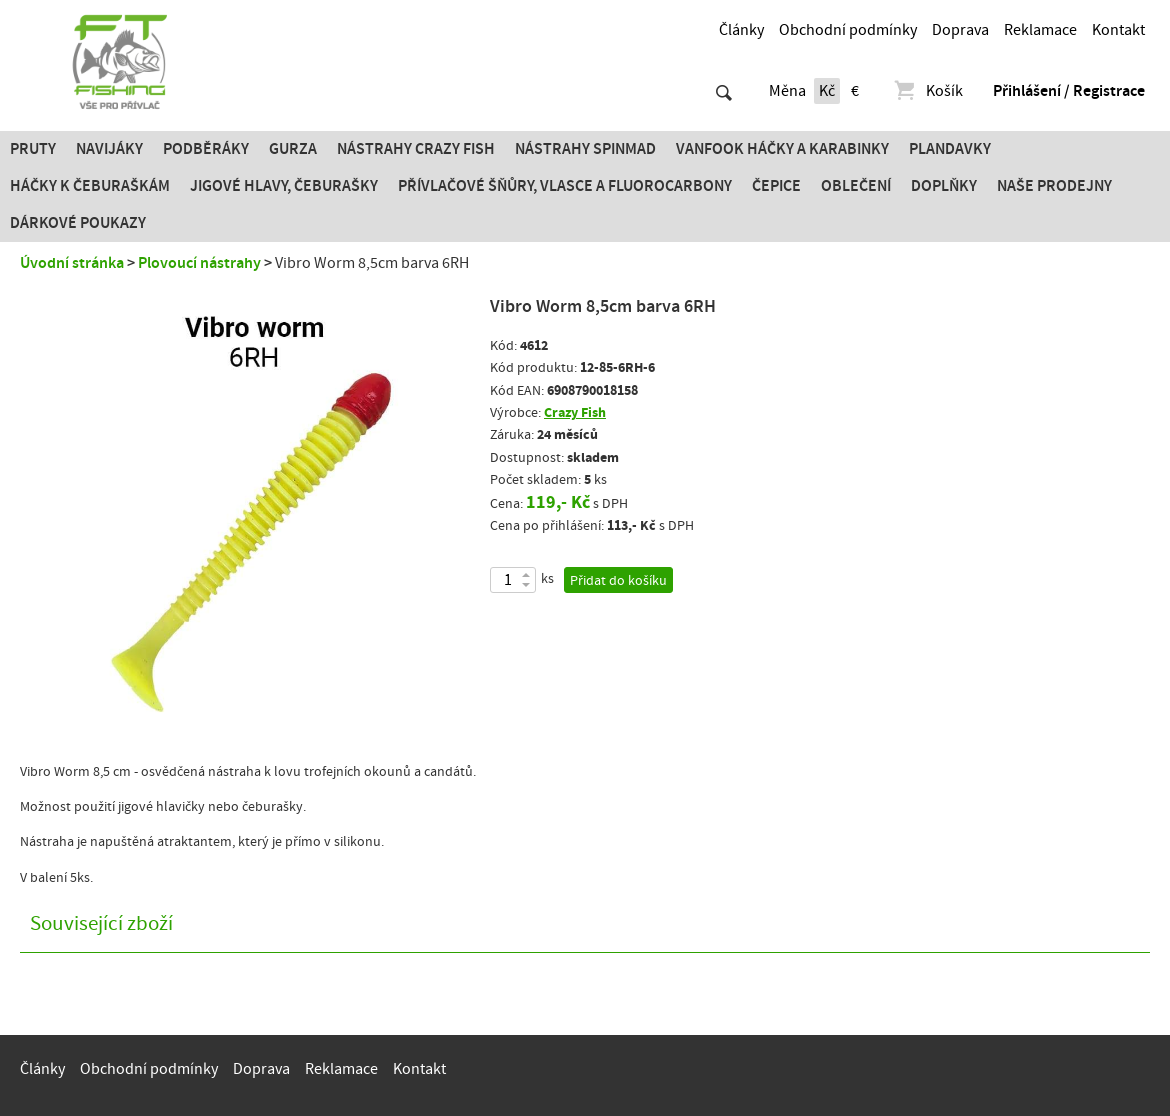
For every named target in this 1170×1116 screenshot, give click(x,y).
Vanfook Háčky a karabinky (782, 149)
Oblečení (856, 186)
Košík (927, 91)
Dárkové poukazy (78, 223)
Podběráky (206, 149)
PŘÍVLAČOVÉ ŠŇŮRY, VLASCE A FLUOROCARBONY (565, 186)
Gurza (293, 149)
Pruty (33, 149)
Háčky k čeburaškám (90, 186)
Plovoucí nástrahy (199, 263)
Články (741, 30)
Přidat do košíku (618, 581)
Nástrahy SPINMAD (585, 149)
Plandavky (950, 149)
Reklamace (1040, 30)
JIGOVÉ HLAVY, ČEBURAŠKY (284, 186)
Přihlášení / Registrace (1069, 91)
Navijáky (109, 149)
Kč (827, 91)
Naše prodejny (1054, 186)
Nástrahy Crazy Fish (416, 149)
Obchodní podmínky (848, 30)
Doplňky (944, 186)
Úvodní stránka (72, 263)
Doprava (960, 30)
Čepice (776, 186)
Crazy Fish (575, 412)
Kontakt (1118, 30)
